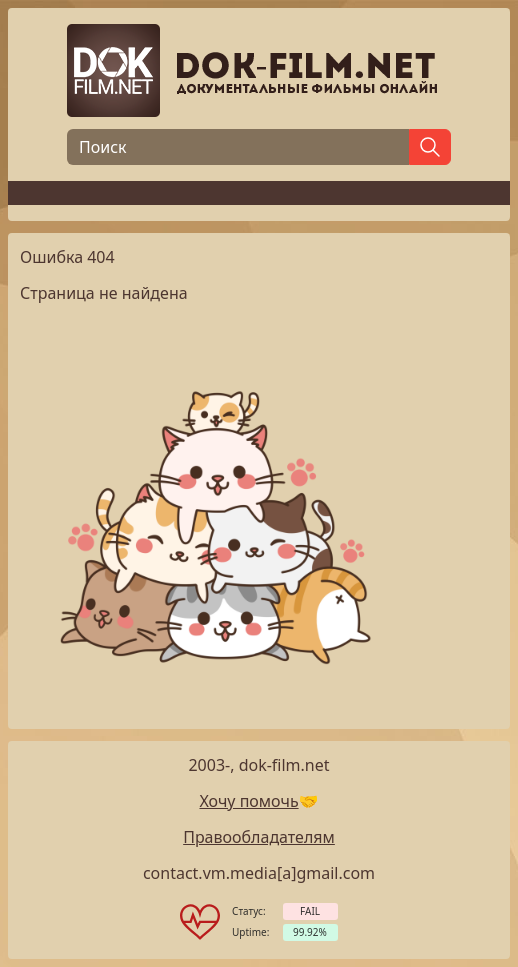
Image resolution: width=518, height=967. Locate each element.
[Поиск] (238, 147)
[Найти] (430, 147)
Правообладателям (259, 837)
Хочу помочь (248, 801)
